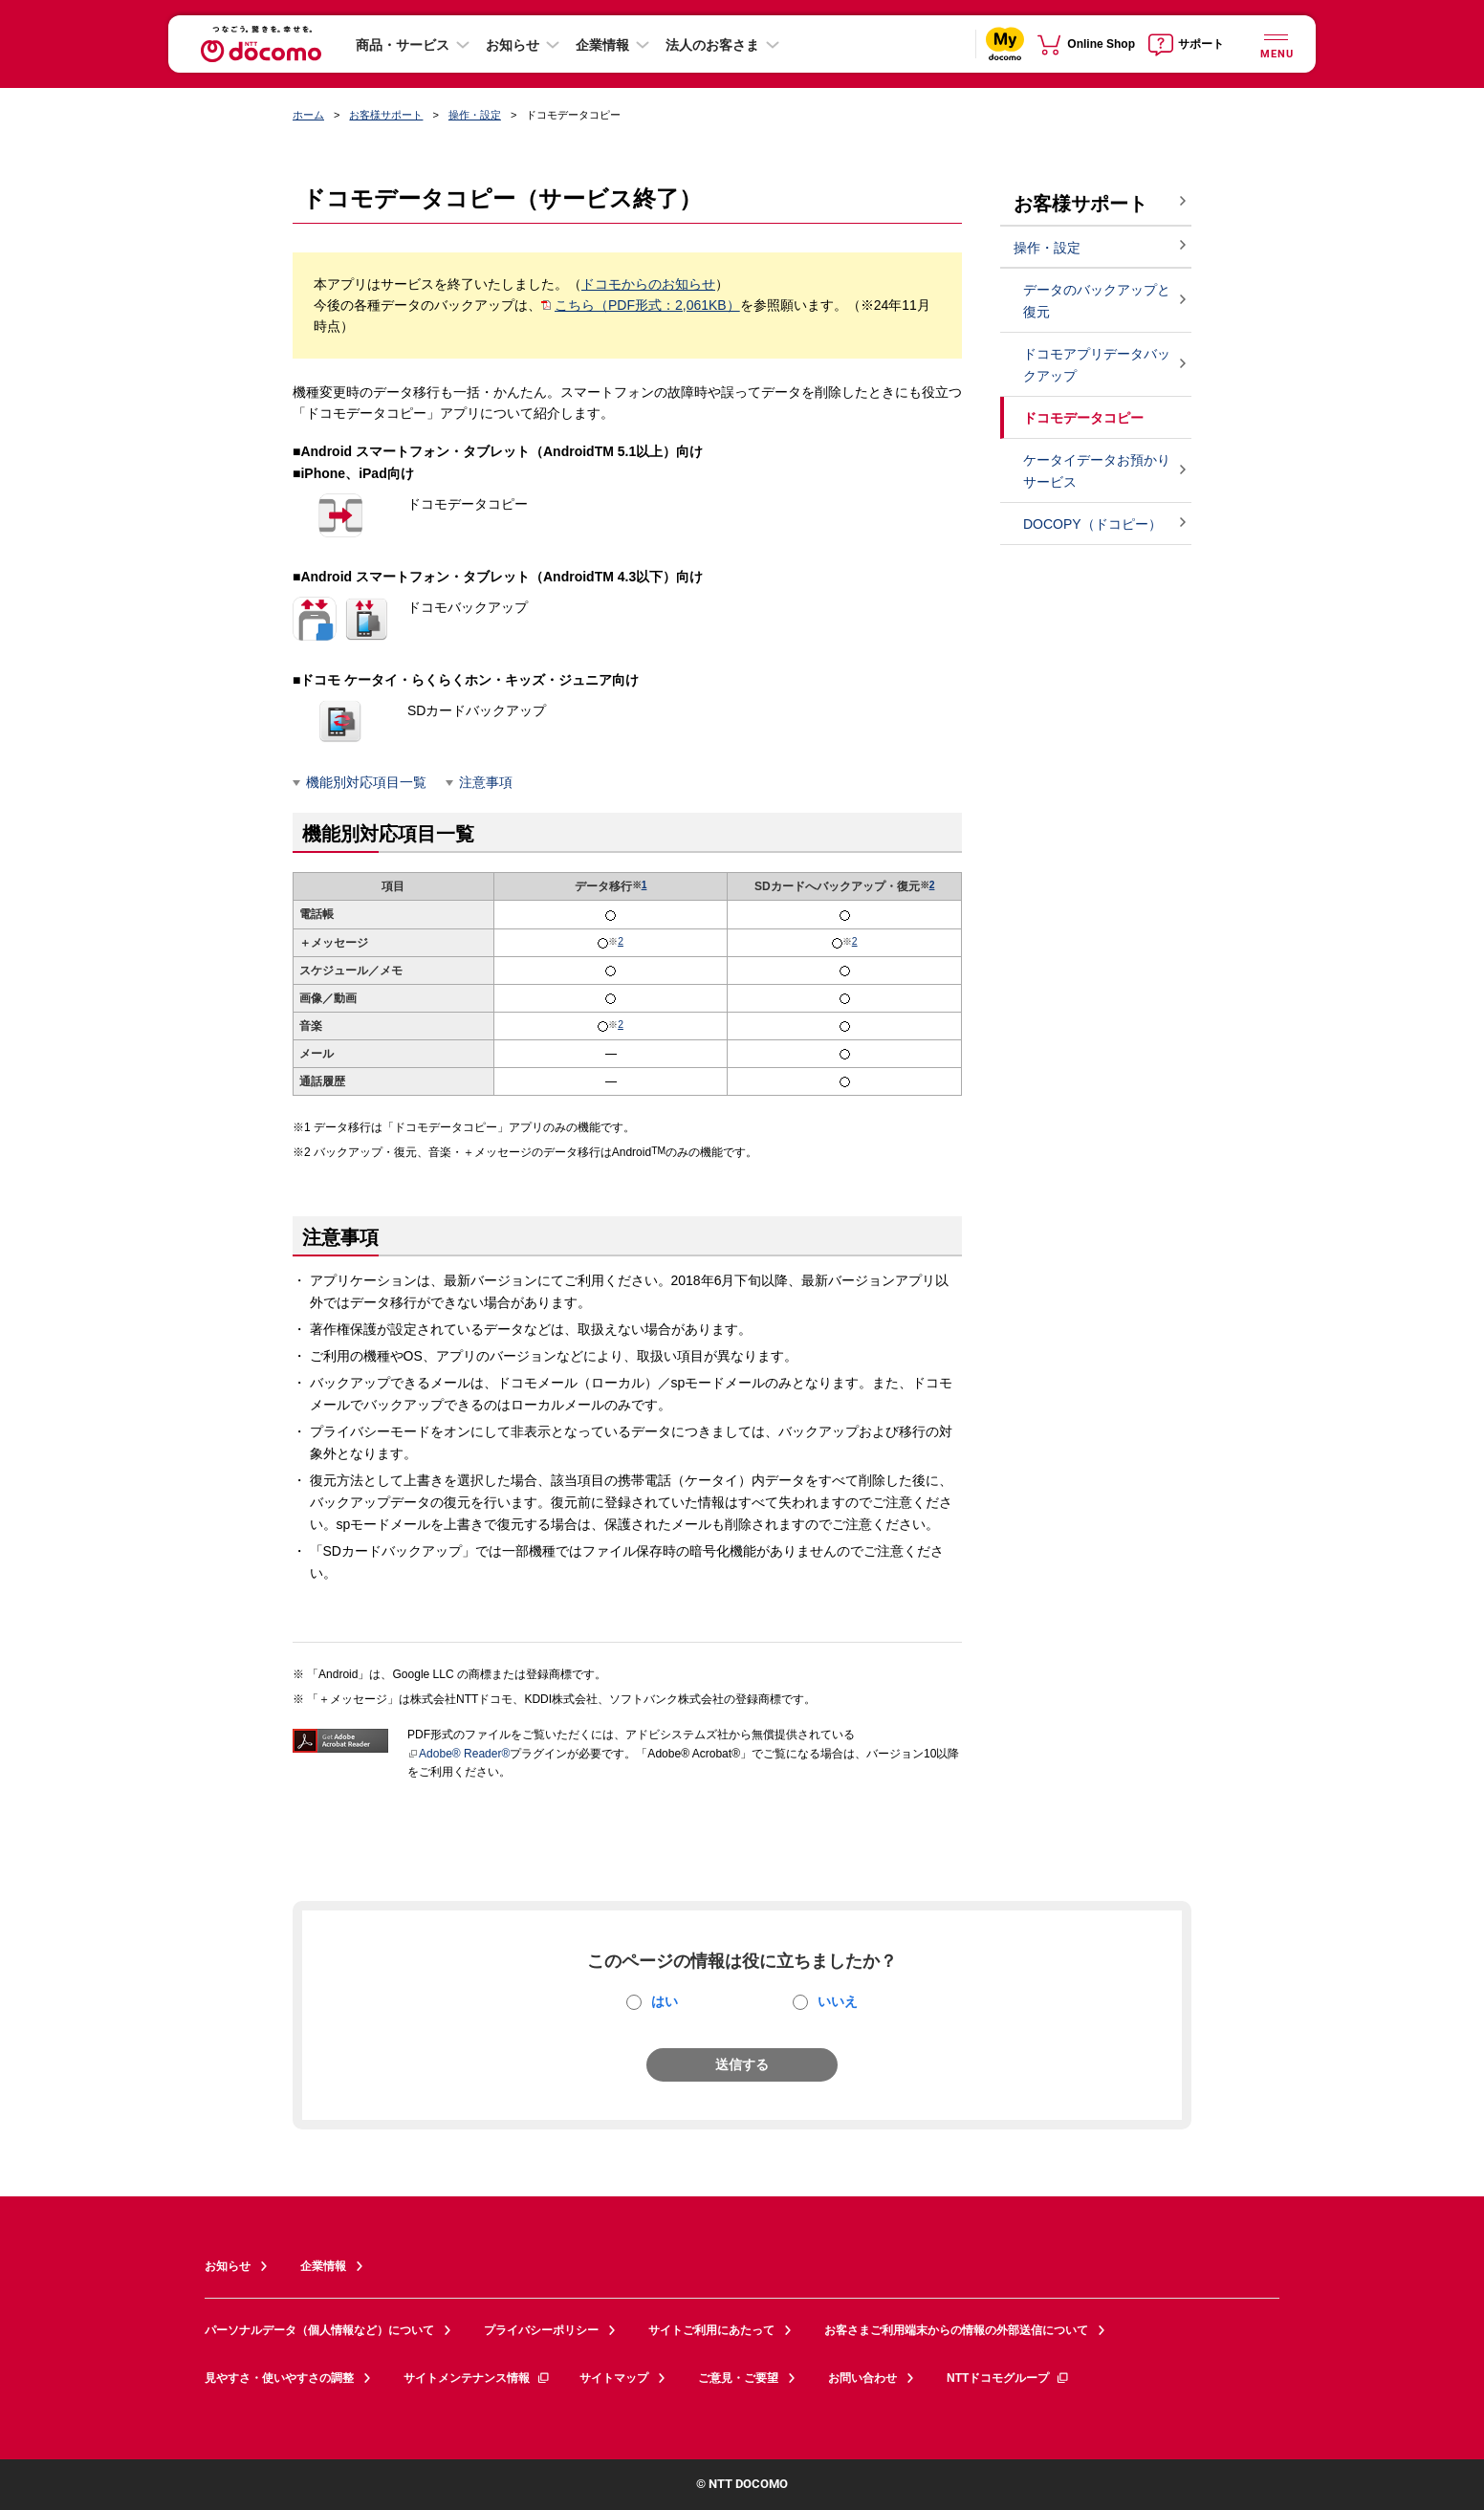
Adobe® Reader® (458, 1753)
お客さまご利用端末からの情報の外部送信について (956, 2330)
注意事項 (486, 782)
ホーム (308, 114)
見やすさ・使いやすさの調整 (279, 2378)
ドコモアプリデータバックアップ (1096, 364)
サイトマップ (613, 2378)
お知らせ (512, 45)
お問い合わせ (862, 2378)
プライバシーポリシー (541, 2330)
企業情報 (602, 45)
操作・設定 (474, 114)
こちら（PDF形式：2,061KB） (640, 305)
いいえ (838, 2001)
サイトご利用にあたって (711, 2330)
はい (664, 2001)
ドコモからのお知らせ (648, 284)
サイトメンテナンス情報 (477, 2378)
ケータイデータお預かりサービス (1096, 471)
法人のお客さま (712, 45)
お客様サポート (386, 114)
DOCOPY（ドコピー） (1092, 524)
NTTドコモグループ (1008, 2378)
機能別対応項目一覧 (366, 782)
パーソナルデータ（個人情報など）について (319, 2330)
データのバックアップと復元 (1096, 300)
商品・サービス (402, 45)
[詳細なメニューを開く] (1275, 43)
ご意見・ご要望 (738, 2378)
